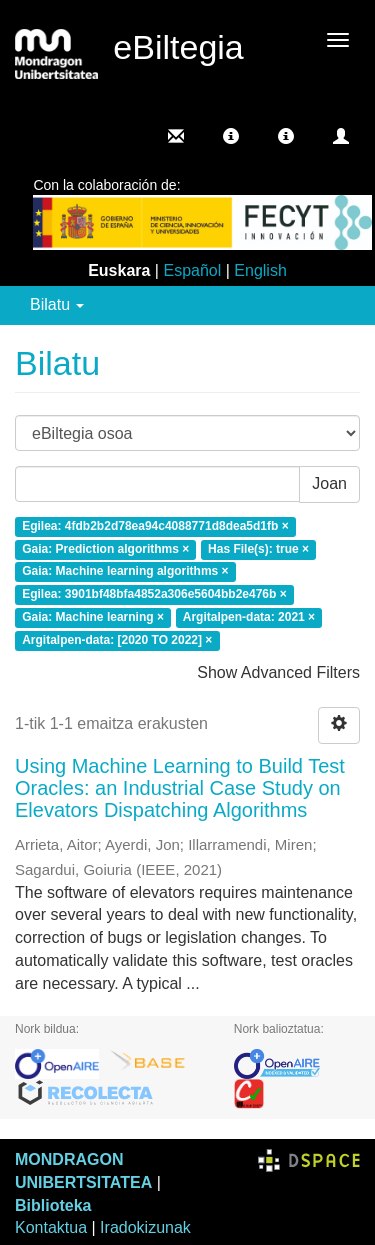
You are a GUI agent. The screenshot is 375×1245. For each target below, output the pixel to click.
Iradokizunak (145, 1227)
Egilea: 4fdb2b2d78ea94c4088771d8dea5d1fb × (155, 526)
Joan (329, 483)
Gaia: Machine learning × (93, 617)
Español (192, 270)
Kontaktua (51, 1227)
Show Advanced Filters (278, 672)
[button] (231, 136)
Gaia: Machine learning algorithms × (125, 572)
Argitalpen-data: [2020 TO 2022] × (117, 640)
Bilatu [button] (57, 304)
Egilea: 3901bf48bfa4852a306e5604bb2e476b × (154, 595)
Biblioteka (53, 1205)
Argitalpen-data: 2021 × (249, 617)
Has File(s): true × (258, 549)
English (260, 270)
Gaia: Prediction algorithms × (105, 549)
